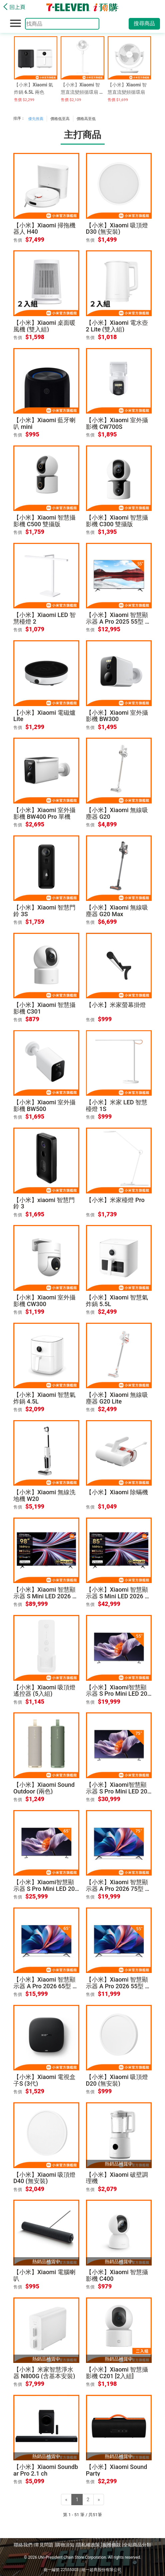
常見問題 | (45, 2544)
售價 (17, 240)
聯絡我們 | (24, 2544)
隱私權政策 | (89, 2544)
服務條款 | (112, 2544)
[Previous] (66, 2499)
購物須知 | (66, 2544)
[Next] (98, 2499)
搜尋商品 (144, 23)
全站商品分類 (137, 2544)
